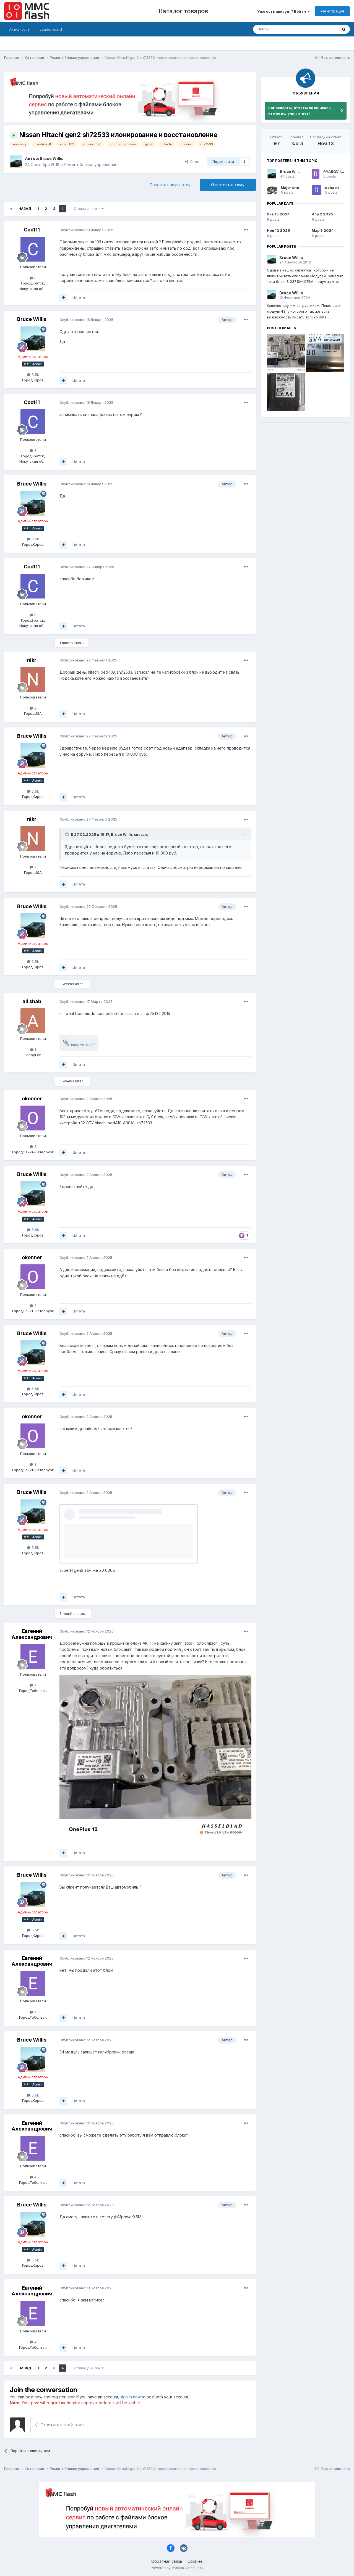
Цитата (78, 297)
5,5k (33, 374)
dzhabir (332, 187)
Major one (290, 187)
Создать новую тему (170, 184)
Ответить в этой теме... (60, 2424)
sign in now (130, 2397)
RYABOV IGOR (336, 171)
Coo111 (32, 230)
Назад (25, 209)
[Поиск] (281, 29)
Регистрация (332, 11)
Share (193, 161)
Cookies (195, 2561)
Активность (19, 29)
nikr (32, 660)
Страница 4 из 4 (88, 209)
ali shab (31, 1001)
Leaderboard (51, 29)
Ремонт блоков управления (90, 164)
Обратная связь (166, 2561)
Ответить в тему (227, 184)
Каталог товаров (183, 11)
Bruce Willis (52, 158)
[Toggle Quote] (67, 834)
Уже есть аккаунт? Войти (283, 11)
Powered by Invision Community (177, 2568)
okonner (32, 1098)
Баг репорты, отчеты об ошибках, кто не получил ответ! (300, 110)
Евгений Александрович (32, 1634)
